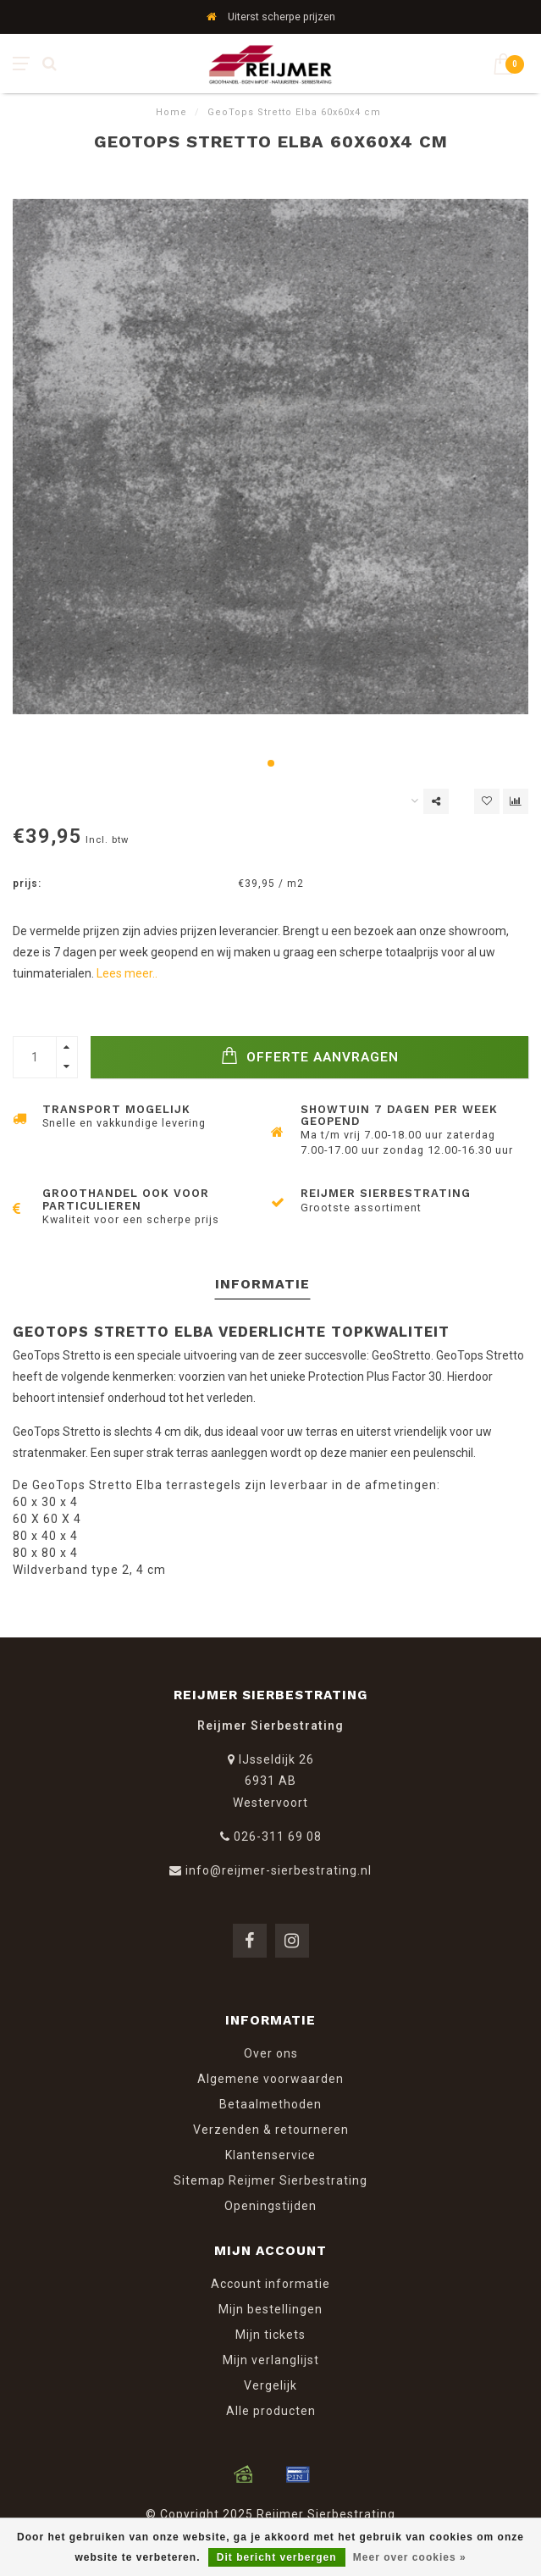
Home (171, 112)
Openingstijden (270, 2206)
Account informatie (270, 2284)
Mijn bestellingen (270, 2309)
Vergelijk (270, 2385)
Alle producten (271, 2411)
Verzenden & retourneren (271, 2129)
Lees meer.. (127, 973)
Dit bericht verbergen (277, 2557)
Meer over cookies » (409, 2557)
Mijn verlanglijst (271, 2360)
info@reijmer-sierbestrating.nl (278, 1870)
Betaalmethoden (270, 2104)
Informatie (262, 1284)
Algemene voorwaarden (270, 2079)
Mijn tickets (270, 2334)
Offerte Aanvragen (310, 1056)
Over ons (271, 2053)
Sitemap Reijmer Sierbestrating (270, 2180)
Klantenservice (270, 2155)
